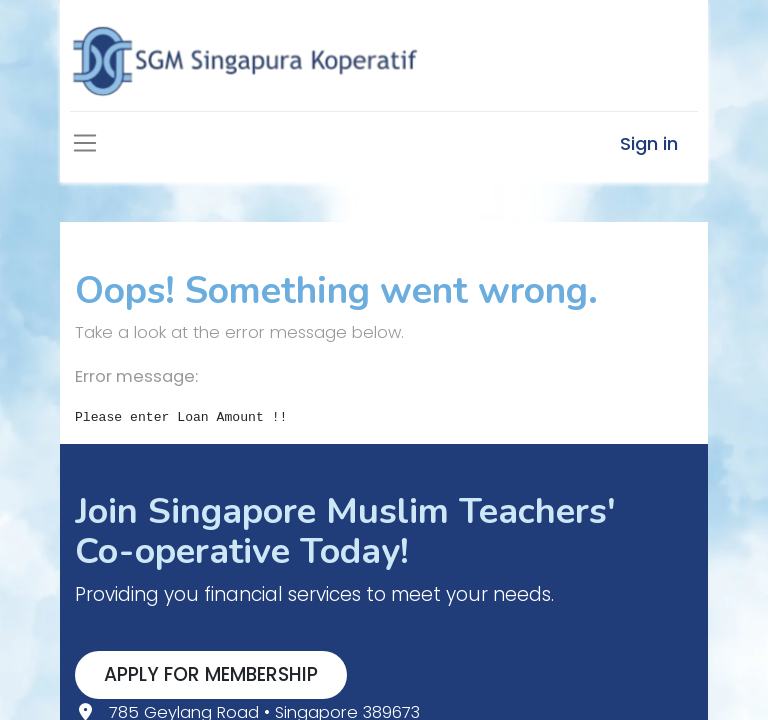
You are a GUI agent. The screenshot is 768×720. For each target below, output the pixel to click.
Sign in (649, 143)
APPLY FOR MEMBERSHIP (211, 674)
